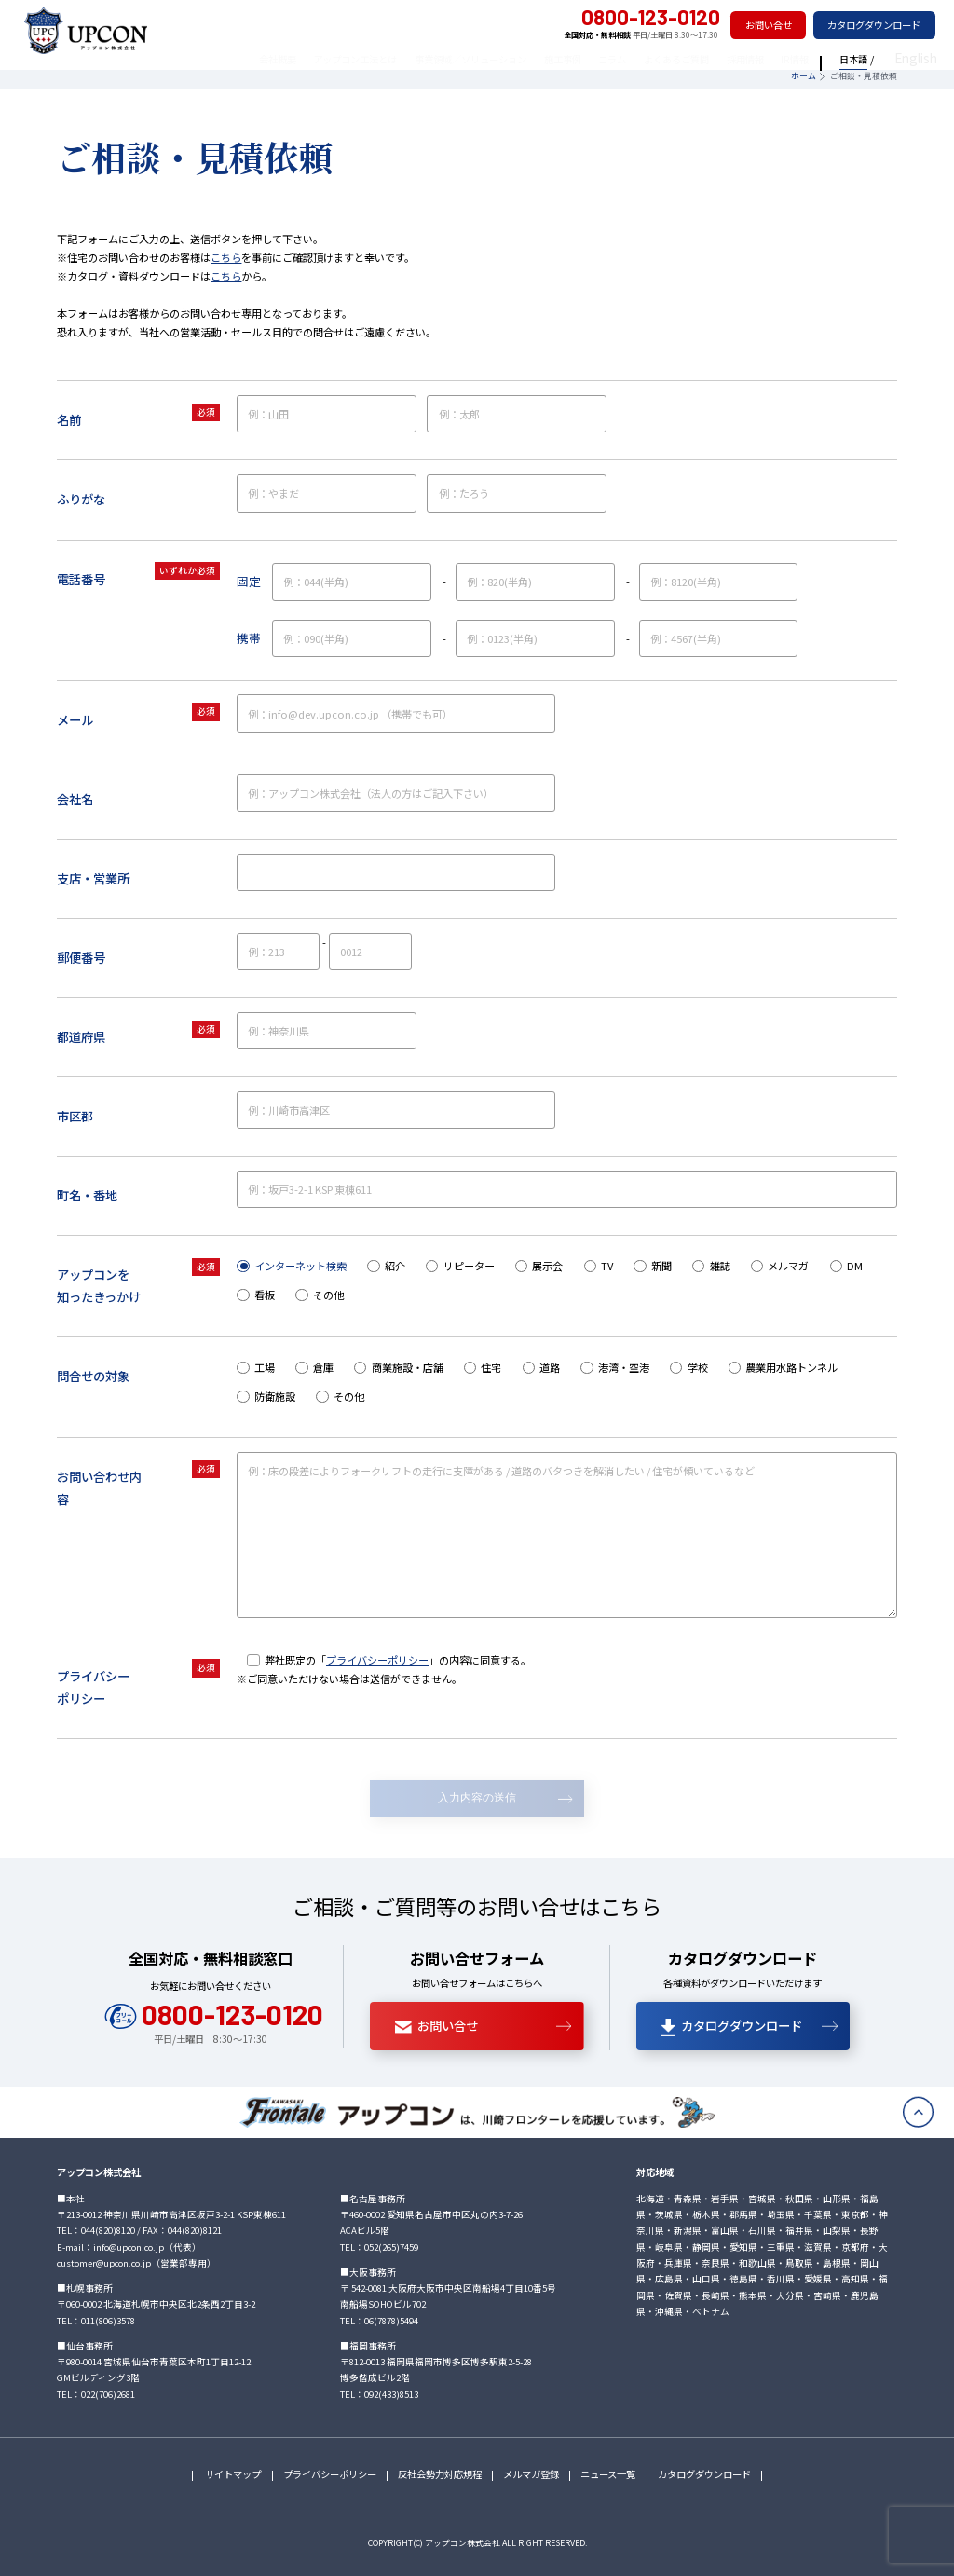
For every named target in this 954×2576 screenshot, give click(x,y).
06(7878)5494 (391, 2320)
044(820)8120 (108, 2230)
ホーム (803, 76)
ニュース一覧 (607, 2474)
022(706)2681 (108, 2394)
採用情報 (775, 59)
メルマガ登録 (531, 2474)
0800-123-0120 (637, 18)
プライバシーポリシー (377, 1659)
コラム (642, 59)
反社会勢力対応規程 (440, 2474)
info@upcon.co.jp (128, 2247)
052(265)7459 (391, 2247)
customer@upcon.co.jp (104, 2262)
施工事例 (592, 59)
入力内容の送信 (477, 1797)
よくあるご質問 (706, 59)
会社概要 (307, 59)
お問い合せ (768, 25)
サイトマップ (232, 2474)
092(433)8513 (391, 2394)
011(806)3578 (108, 2320)
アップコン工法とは (385, 59)
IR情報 (824, 59)
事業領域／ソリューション (500, 59)
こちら (226, 257)
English (924, 59)
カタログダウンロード (873, 25)
